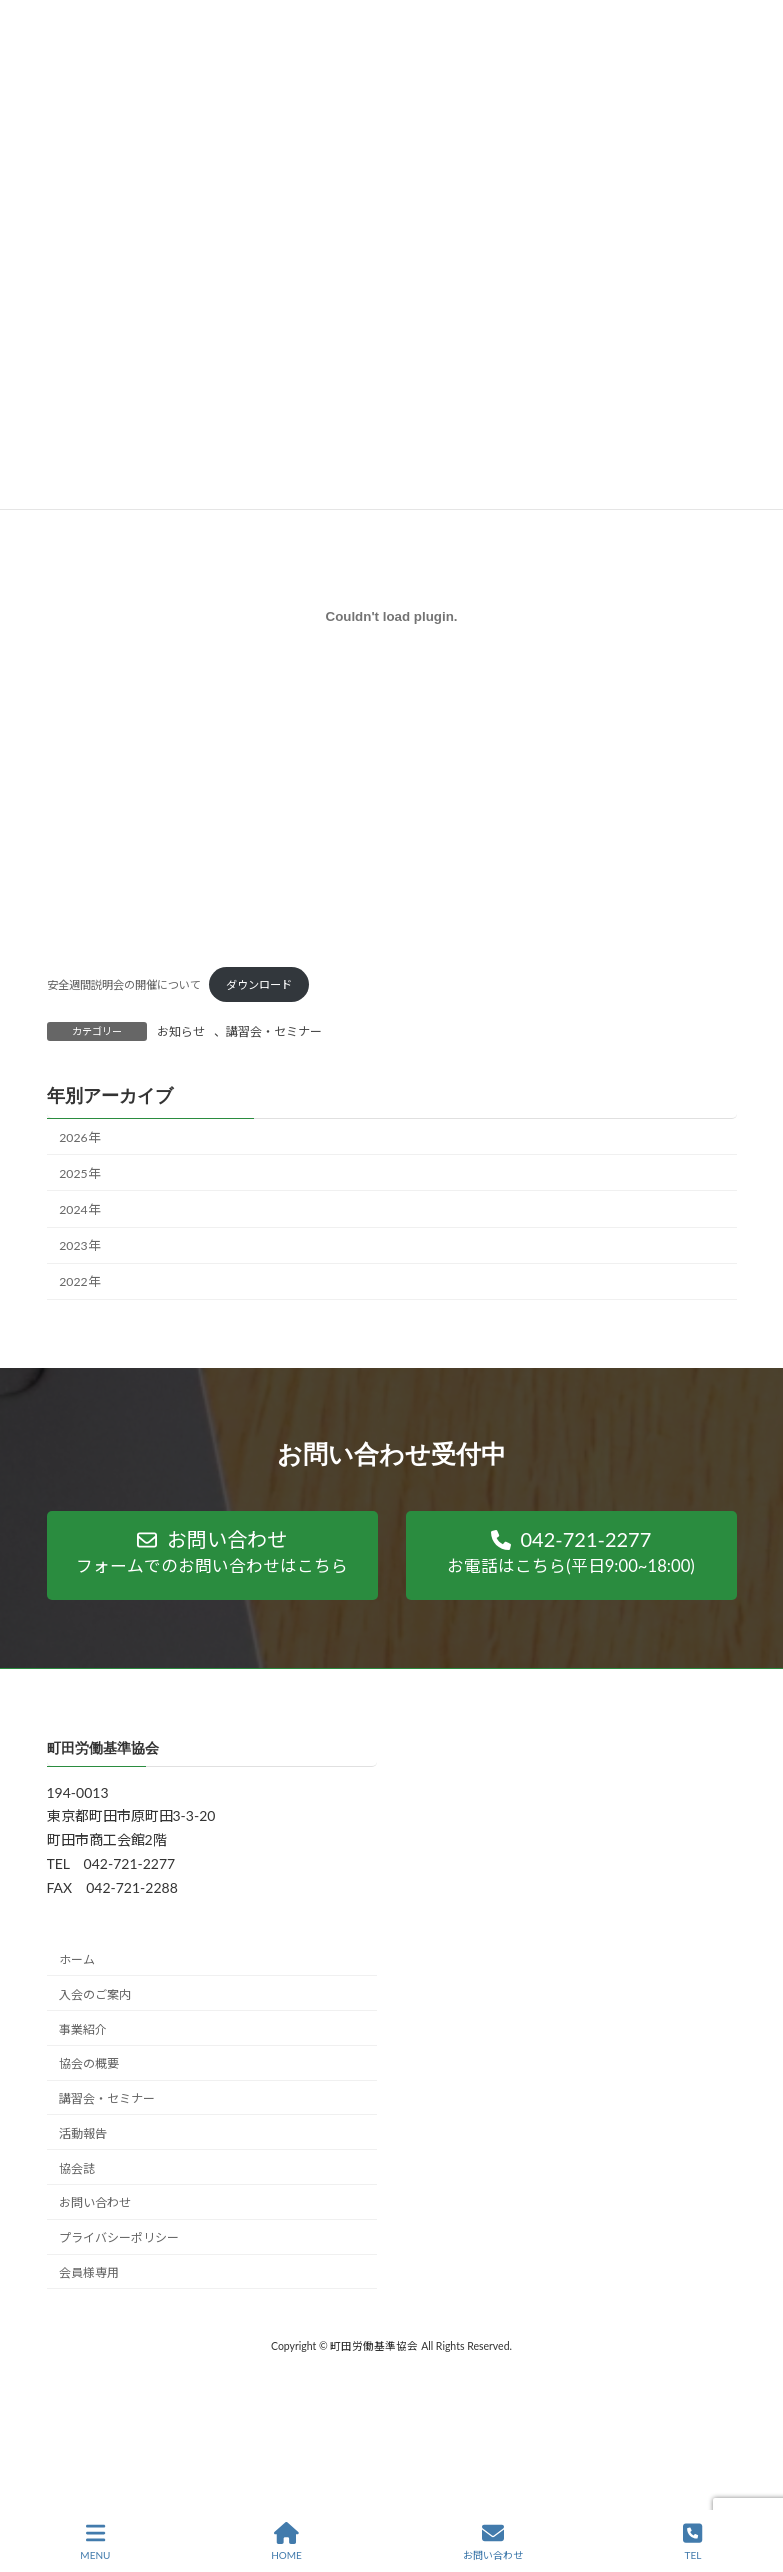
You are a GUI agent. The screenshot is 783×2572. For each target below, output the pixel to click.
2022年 (79, 1281)
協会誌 (77, 2168)
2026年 (79, 1136)
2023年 (79, 1245)
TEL (692, 2541)
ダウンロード (259, 984)
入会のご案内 (95, 1994)
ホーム (77, 1959)
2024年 (79, 1209)
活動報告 (83, 2133)
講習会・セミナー (274, 1031)
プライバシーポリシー (119, 2237)
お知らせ (181, 1031)
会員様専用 (89, 2272)
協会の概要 (89, 2063)
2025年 (79, 1172)
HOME (286, 2541)
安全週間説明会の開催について (124, 984)
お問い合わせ (95, 2202)
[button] (212, 1555)
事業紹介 (83, 2028)
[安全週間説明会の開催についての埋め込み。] (392, 616)
